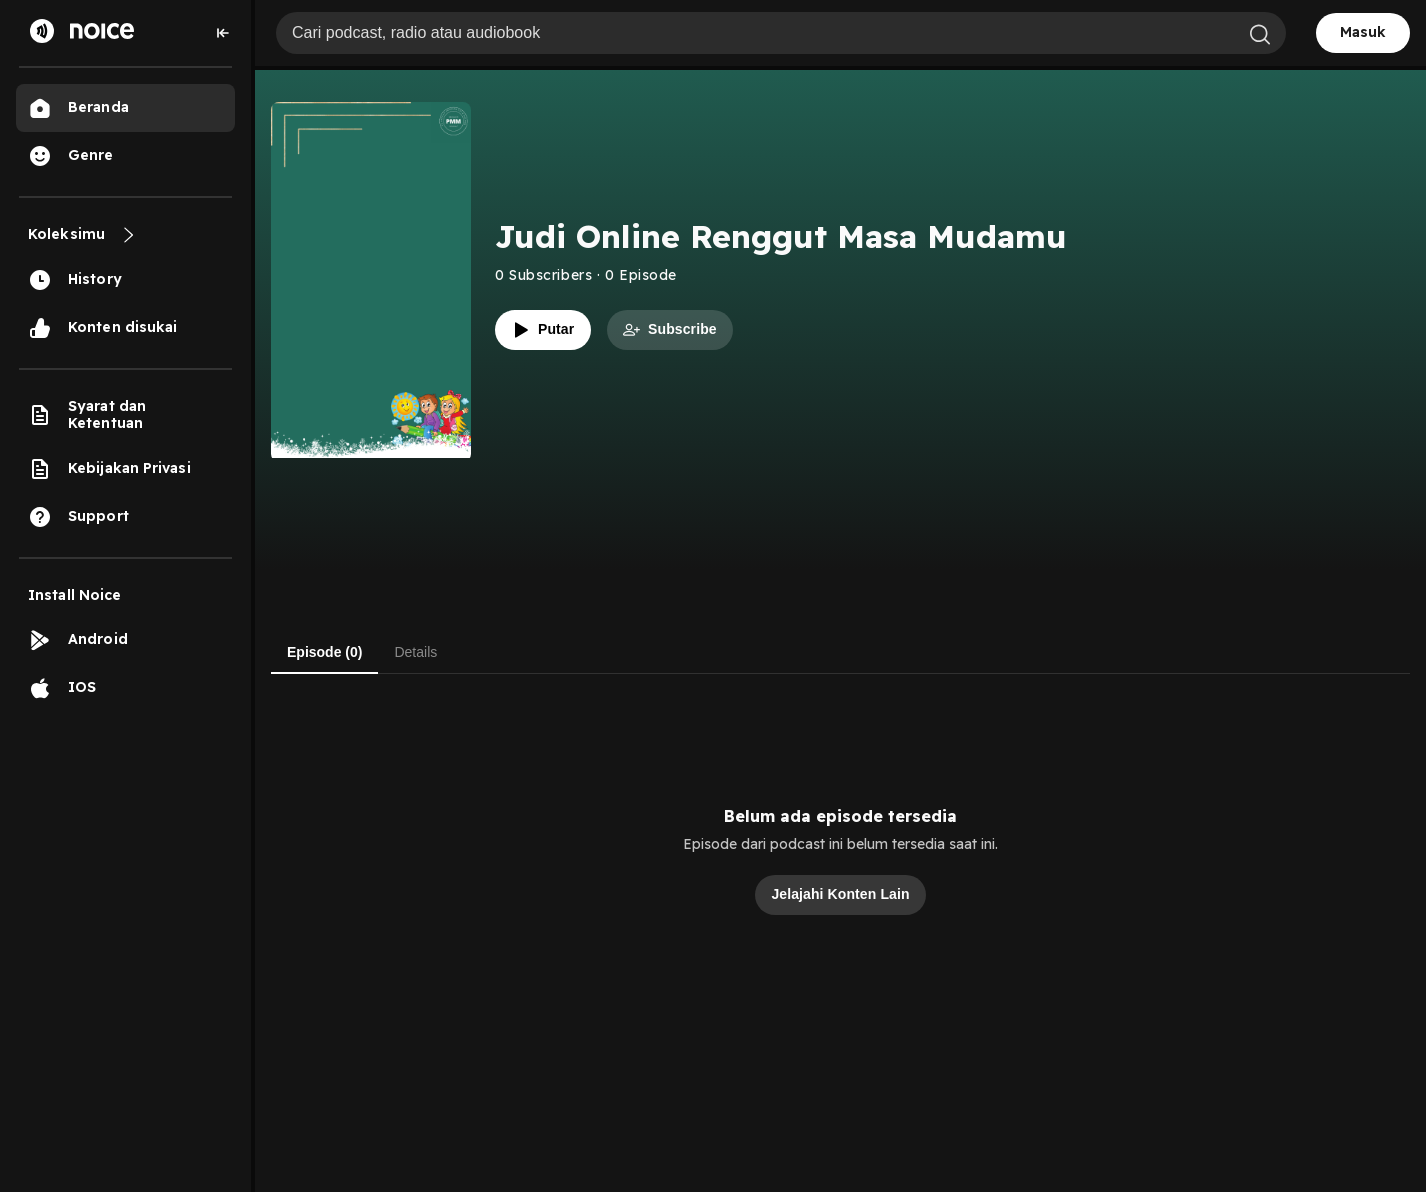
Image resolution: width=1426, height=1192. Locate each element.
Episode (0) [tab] (324, 652)
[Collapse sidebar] (223, 33)
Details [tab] (415, 652)
